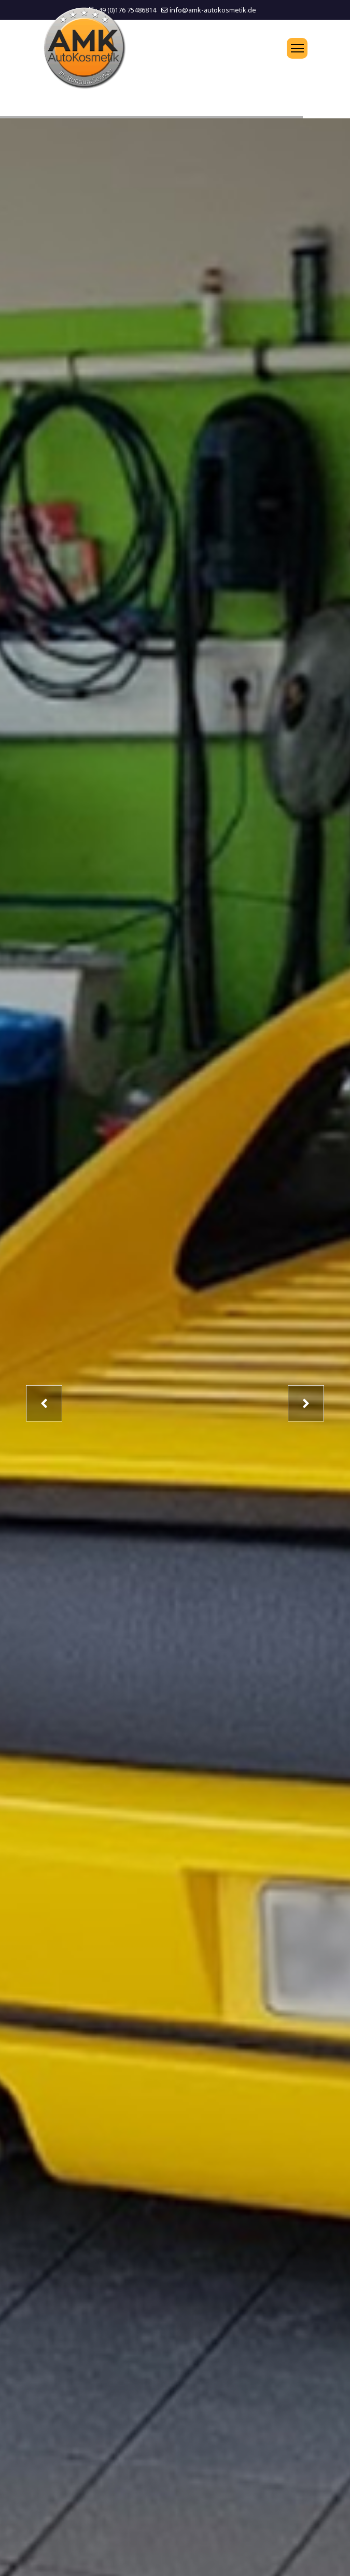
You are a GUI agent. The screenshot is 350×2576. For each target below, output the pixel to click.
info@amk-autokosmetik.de (213, 10)
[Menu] (297, 48)
